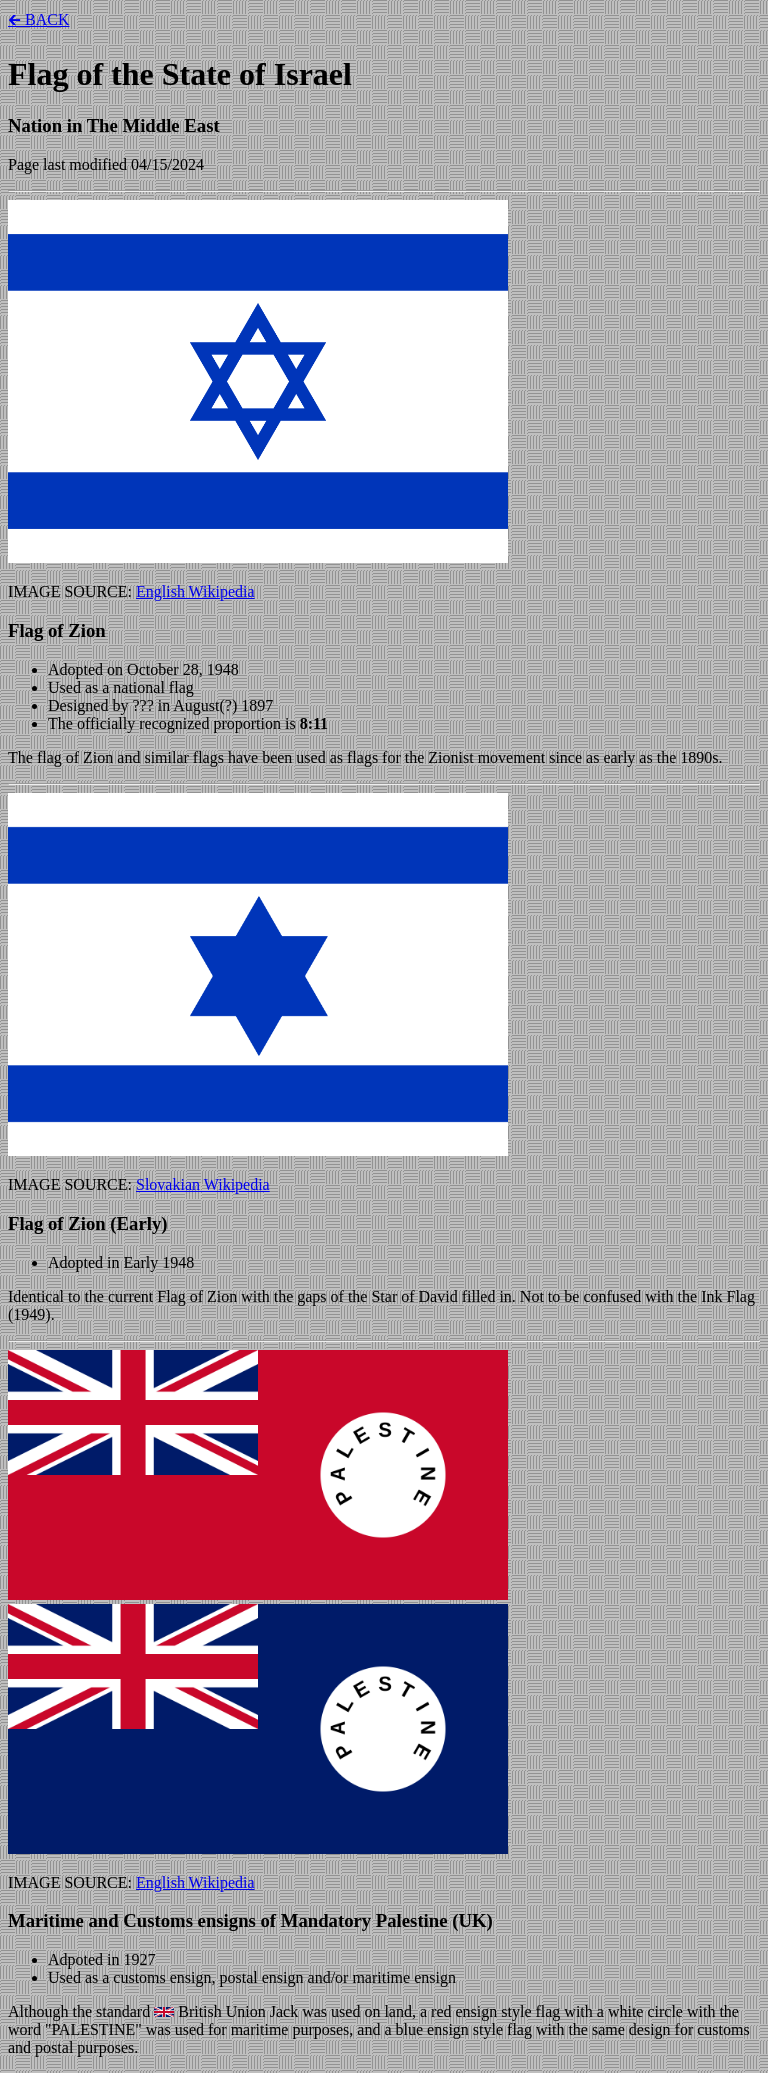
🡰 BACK (38, 19)
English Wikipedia (195, 591)
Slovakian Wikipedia (203, 1184)
